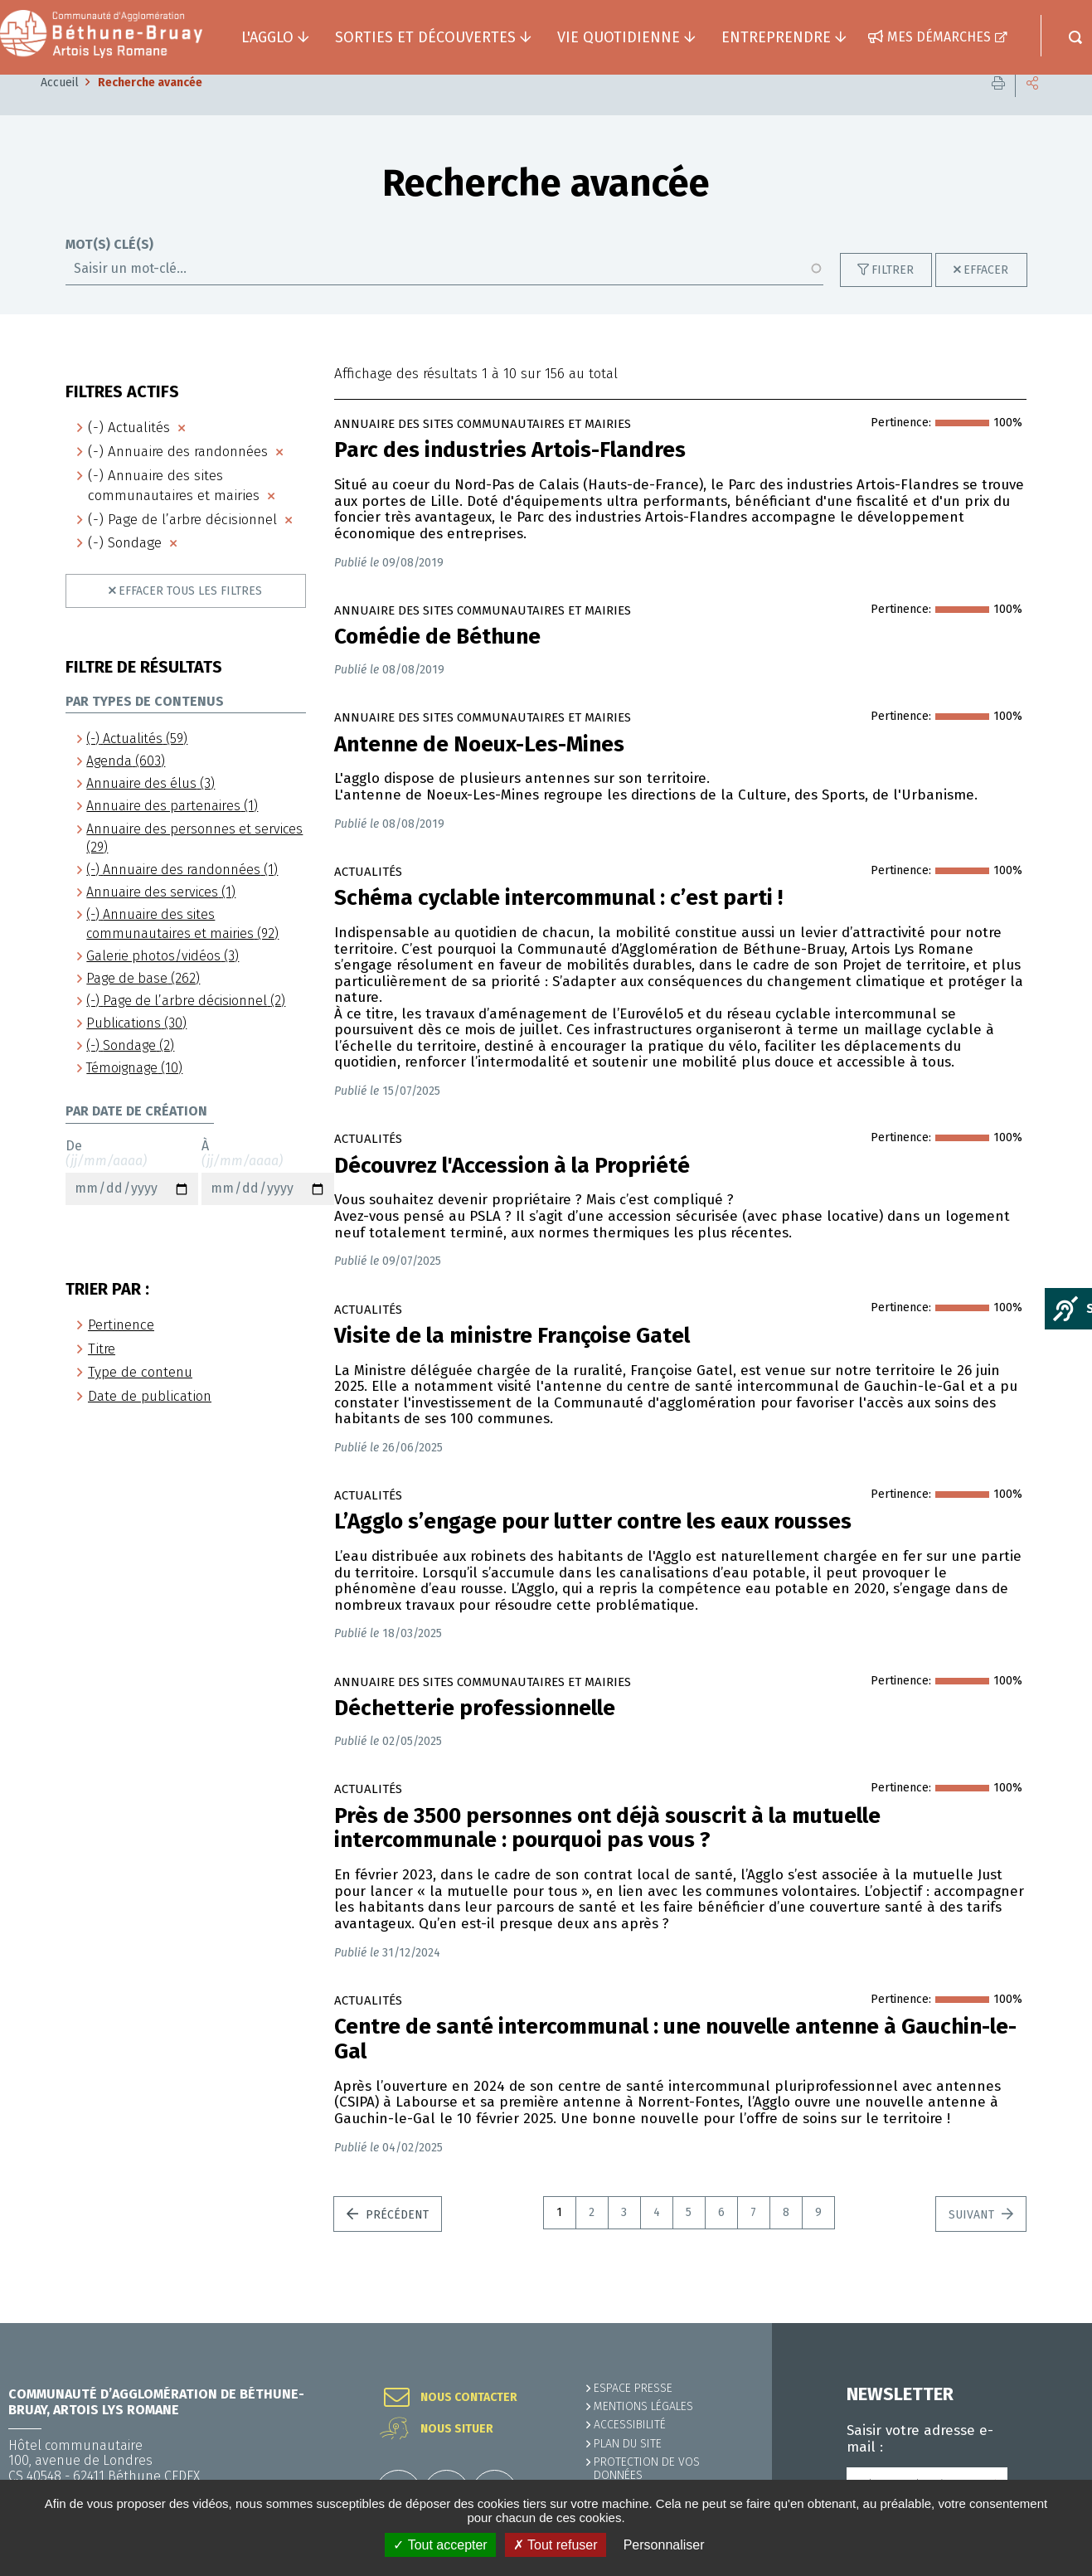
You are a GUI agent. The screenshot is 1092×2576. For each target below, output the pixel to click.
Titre (101, 1374)
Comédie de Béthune (437, 661)
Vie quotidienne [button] (618, 37)
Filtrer (892, 295)
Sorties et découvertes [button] (425, 37)
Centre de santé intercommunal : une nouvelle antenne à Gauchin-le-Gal (675, 2064)
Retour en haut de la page (1042, 2323)
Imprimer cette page (998, 107)
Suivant (973, 2240)
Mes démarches (939, 37)
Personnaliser (664, 2545)
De (132, 1197)
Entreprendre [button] (776, 37)
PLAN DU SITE (628, 2444)
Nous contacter (468, 2397)
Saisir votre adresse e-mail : (920, 2439)
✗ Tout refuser (555, 2545)
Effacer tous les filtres (190, 616)
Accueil (60, 107)
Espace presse (633, 2388)
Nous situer (456, 2429)
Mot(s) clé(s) (109, 269)
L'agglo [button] (267, 37)
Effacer (985, 295)
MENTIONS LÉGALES (643, 2406)
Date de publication (149, 1421)
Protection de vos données (647, 2468)
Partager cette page (1032, 107)
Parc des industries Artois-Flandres (510, 475)
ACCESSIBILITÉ (630, 2425)
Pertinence (121, 1349)
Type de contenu (140, 1397)
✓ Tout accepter (440, 2545)
